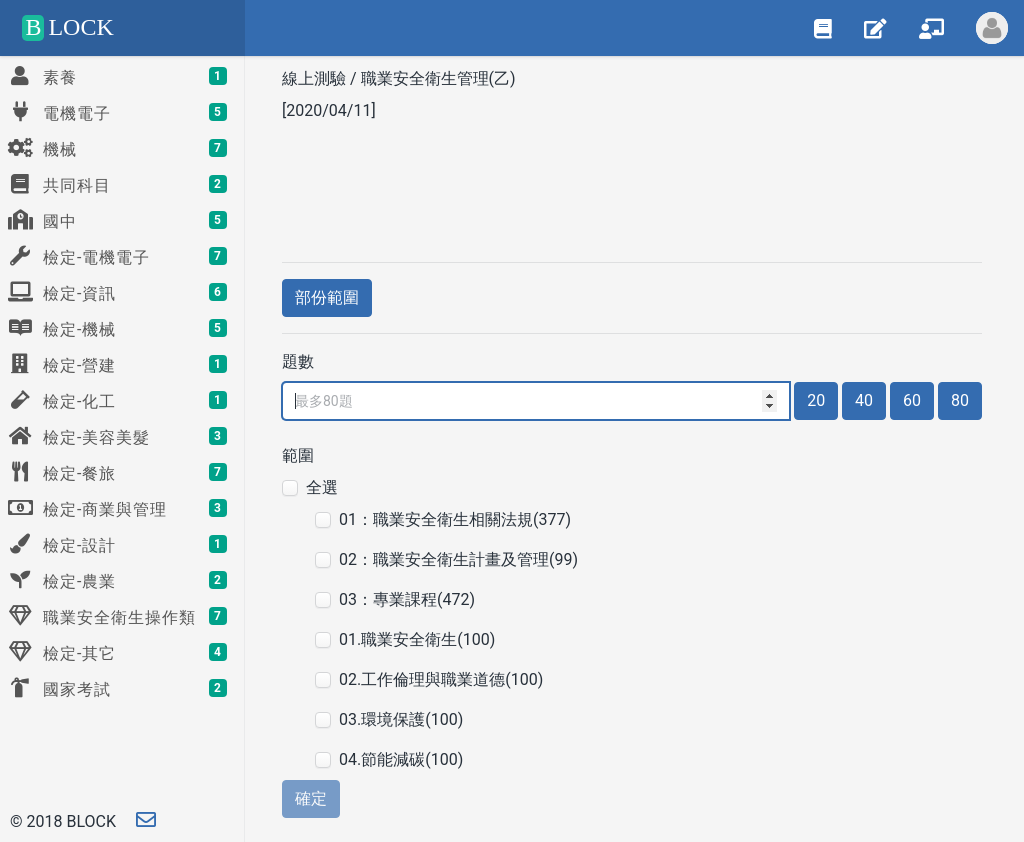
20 (816, 400)
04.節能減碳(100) (401, 759)
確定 (311, 798)
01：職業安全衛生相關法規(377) (455, 519)
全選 (322, 487)
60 (912, 400)
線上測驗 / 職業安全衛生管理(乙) (401, 78)
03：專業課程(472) (407, 599)
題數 (298, 361)
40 (864, 400)
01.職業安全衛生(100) (417, 639)
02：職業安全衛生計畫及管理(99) (458, 559)
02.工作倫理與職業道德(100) (441, 679)
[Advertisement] (632, 189)
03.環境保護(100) (401, 719)
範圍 (298, 455)
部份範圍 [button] (327, 297)
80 (960, 400)
